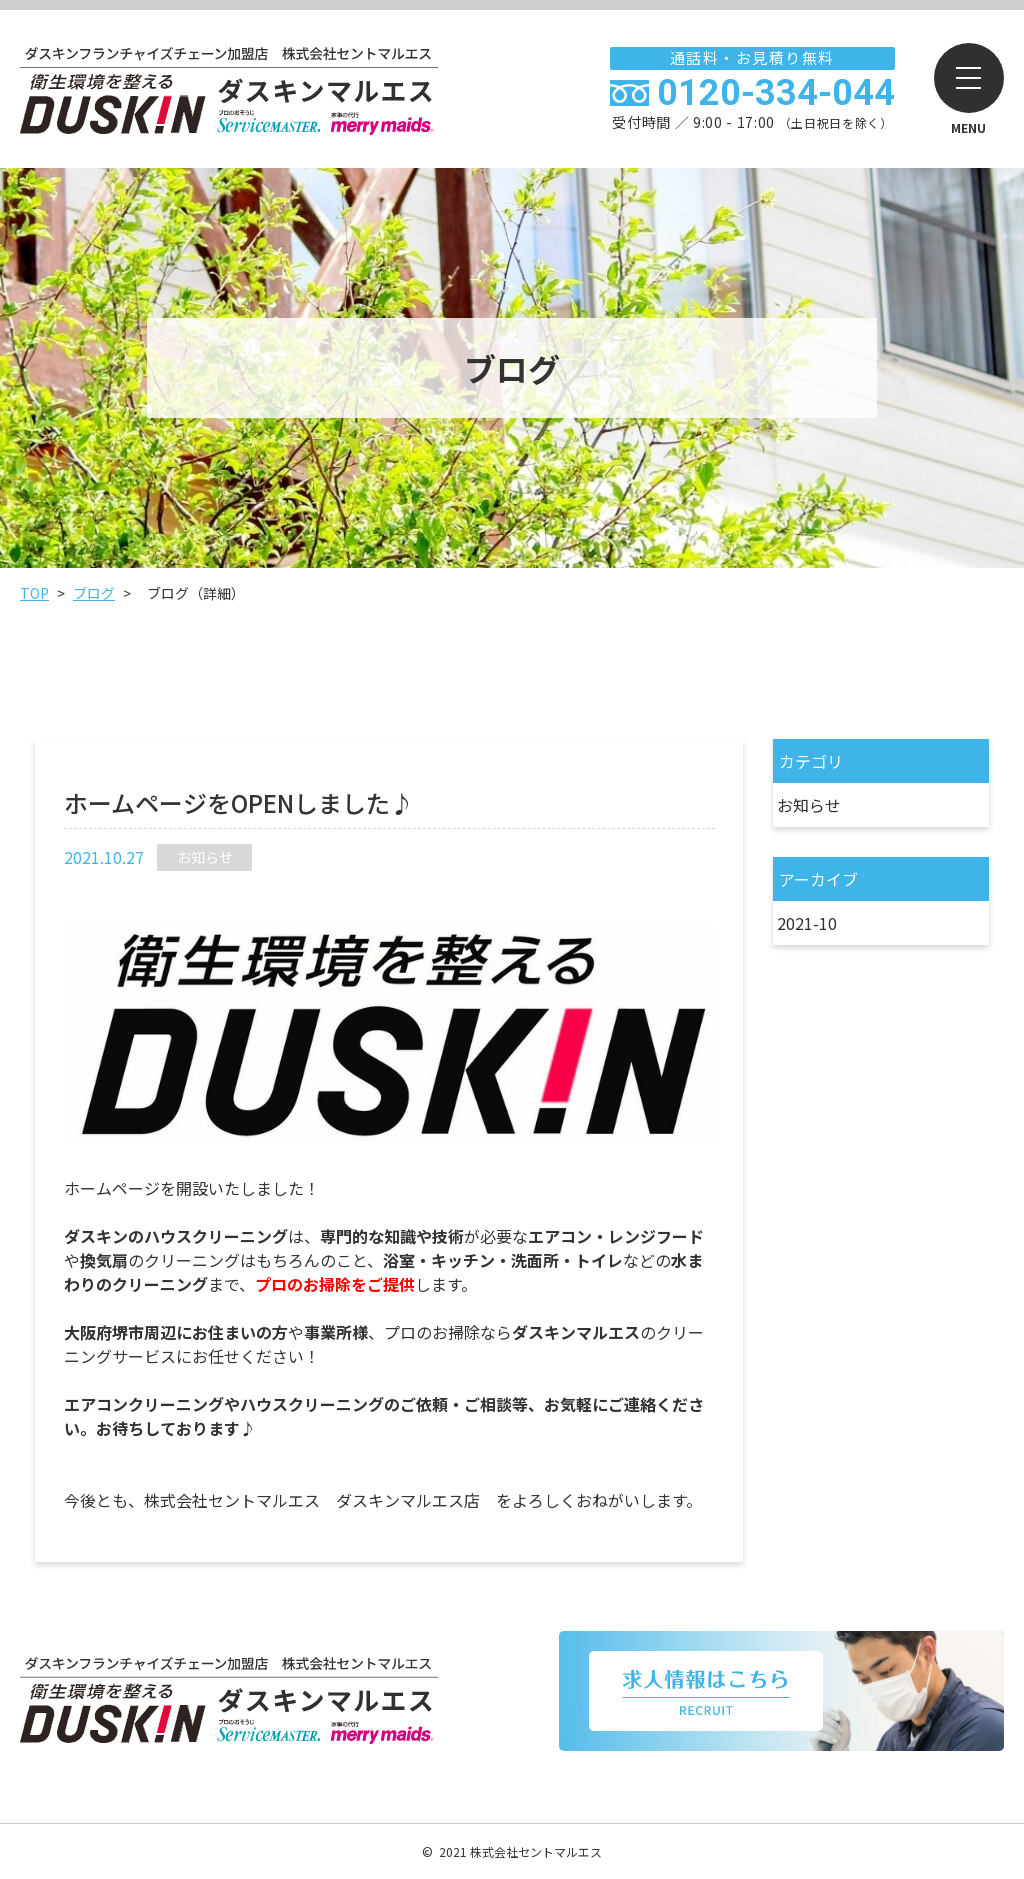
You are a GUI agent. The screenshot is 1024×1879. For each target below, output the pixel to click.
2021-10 (807, 923)
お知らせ (809, 805)
